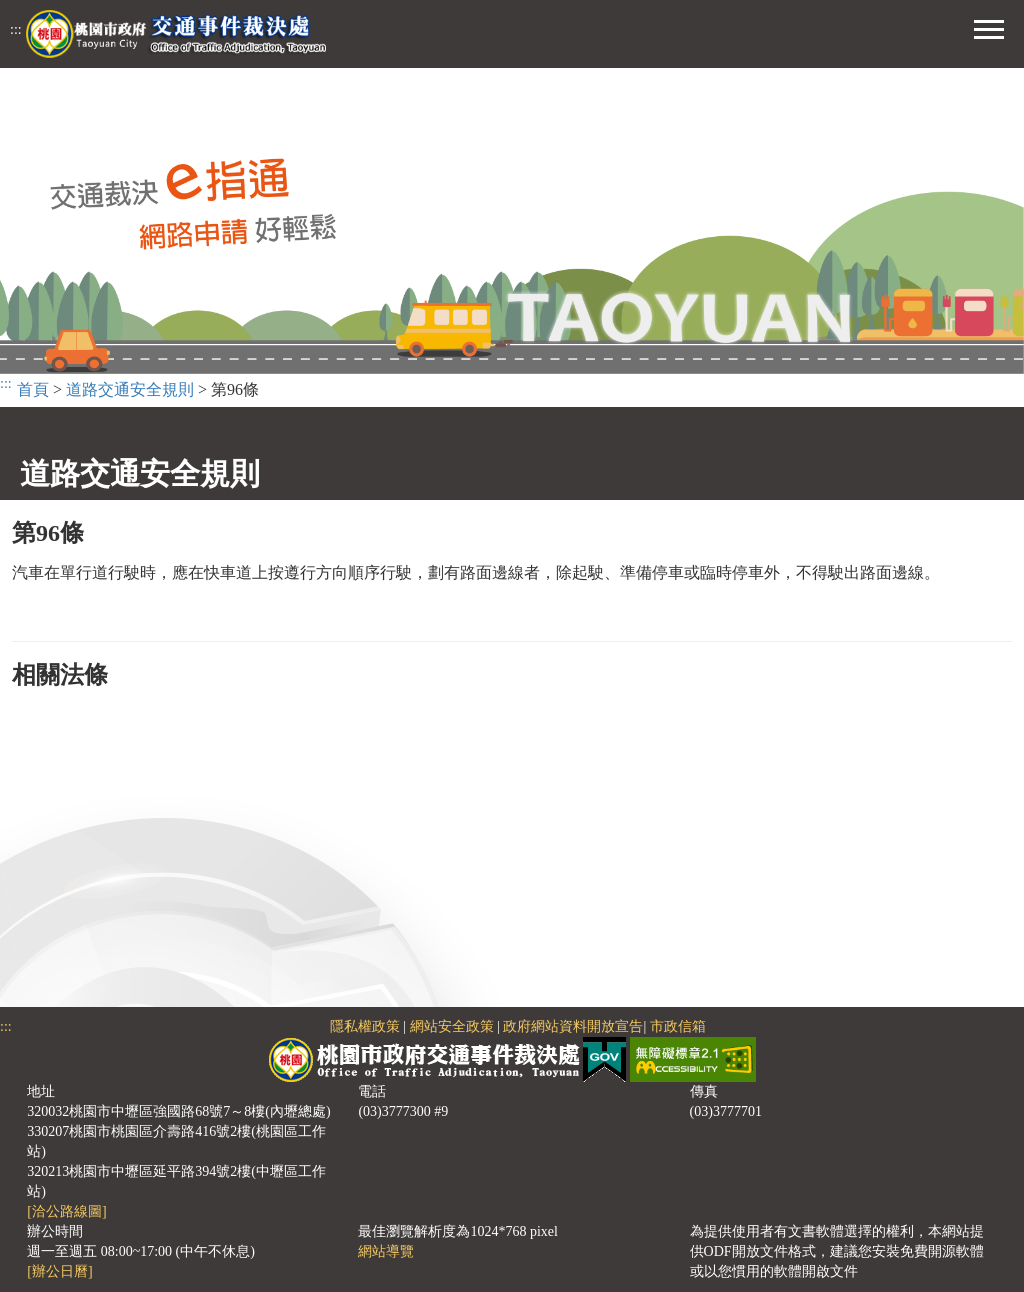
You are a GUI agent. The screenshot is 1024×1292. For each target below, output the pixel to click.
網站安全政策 (452, 1026)
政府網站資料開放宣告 (573, 1026)
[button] (989, 27)
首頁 (33, 389)
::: (16, 29)
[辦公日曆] (59, 1271)
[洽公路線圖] (66, 1211)
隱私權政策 (365, 1026)
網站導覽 (386, 1251)
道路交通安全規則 (130, 389)
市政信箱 (678, 1026)
